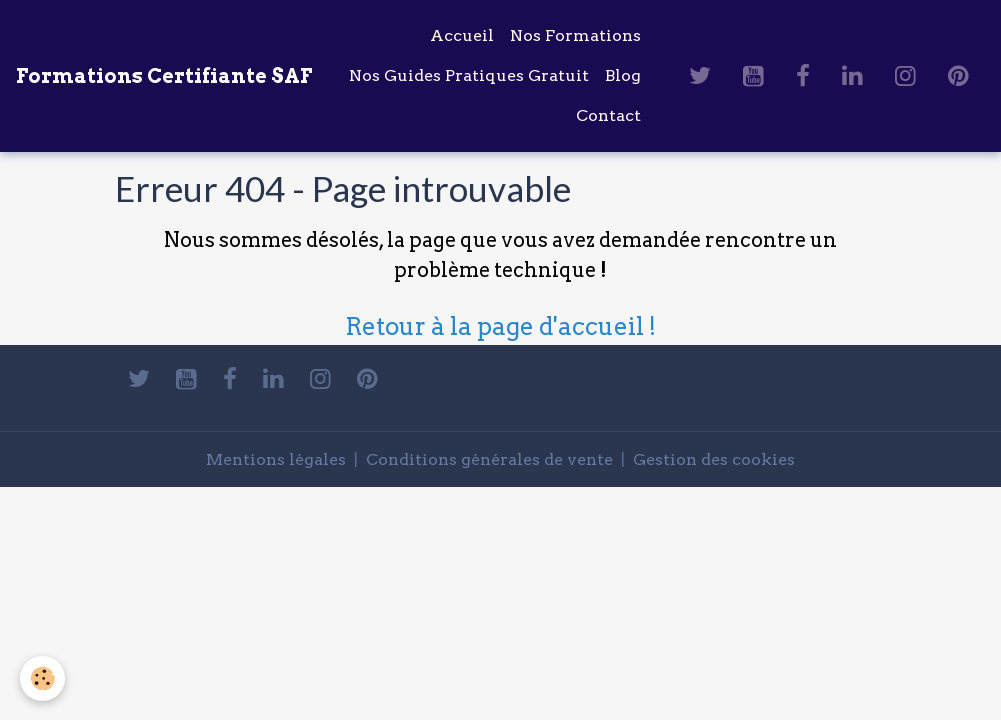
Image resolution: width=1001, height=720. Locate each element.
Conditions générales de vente (489, 459)
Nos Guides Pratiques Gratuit (469, 75)
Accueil (462, 35)
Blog (623, 75)
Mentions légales (276, 459)
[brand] (164, 76)
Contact (608, 115)
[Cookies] (42, 678)
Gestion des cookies (714, 459)
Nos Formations (575, 35)
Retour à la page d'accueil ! (500, 326)
